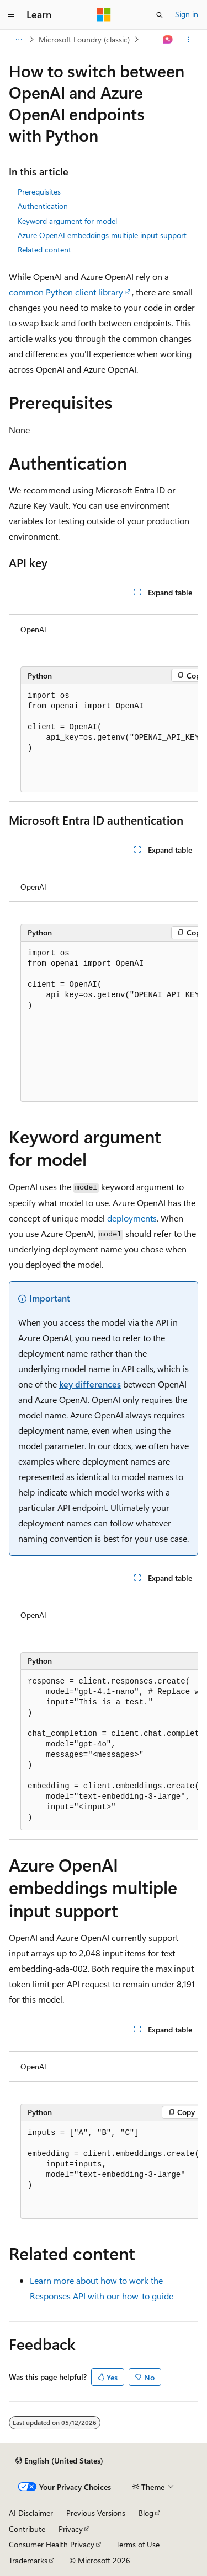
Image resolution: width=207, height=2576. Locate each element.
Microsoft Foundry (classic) (84, 39)
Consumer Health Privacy (51, 2544)
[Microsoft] (104, 15)
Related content (44, 249)
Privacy (71, 2529)
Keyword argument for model (67, 221)
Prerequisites (39, 191)
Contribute (27, 2529)
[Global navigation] (11, 15)
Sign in (186, 14)
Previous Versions (95, 2513)
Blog (146, 2513)
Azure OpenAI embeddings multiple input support (102, 235)
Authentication (43, 206)
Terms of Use (138, 2544)
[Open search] (159, 15)
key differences (90, 1384)
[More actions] (188, 40)
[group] (103, 703)
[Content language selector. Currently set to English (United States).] (59, 2461)
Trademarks (28, 2560)
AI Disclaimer (31, 2513)
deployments (132, 1218)
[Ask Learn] (168, 40)
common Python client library (66, 292)
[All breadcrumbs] (18, 40)
